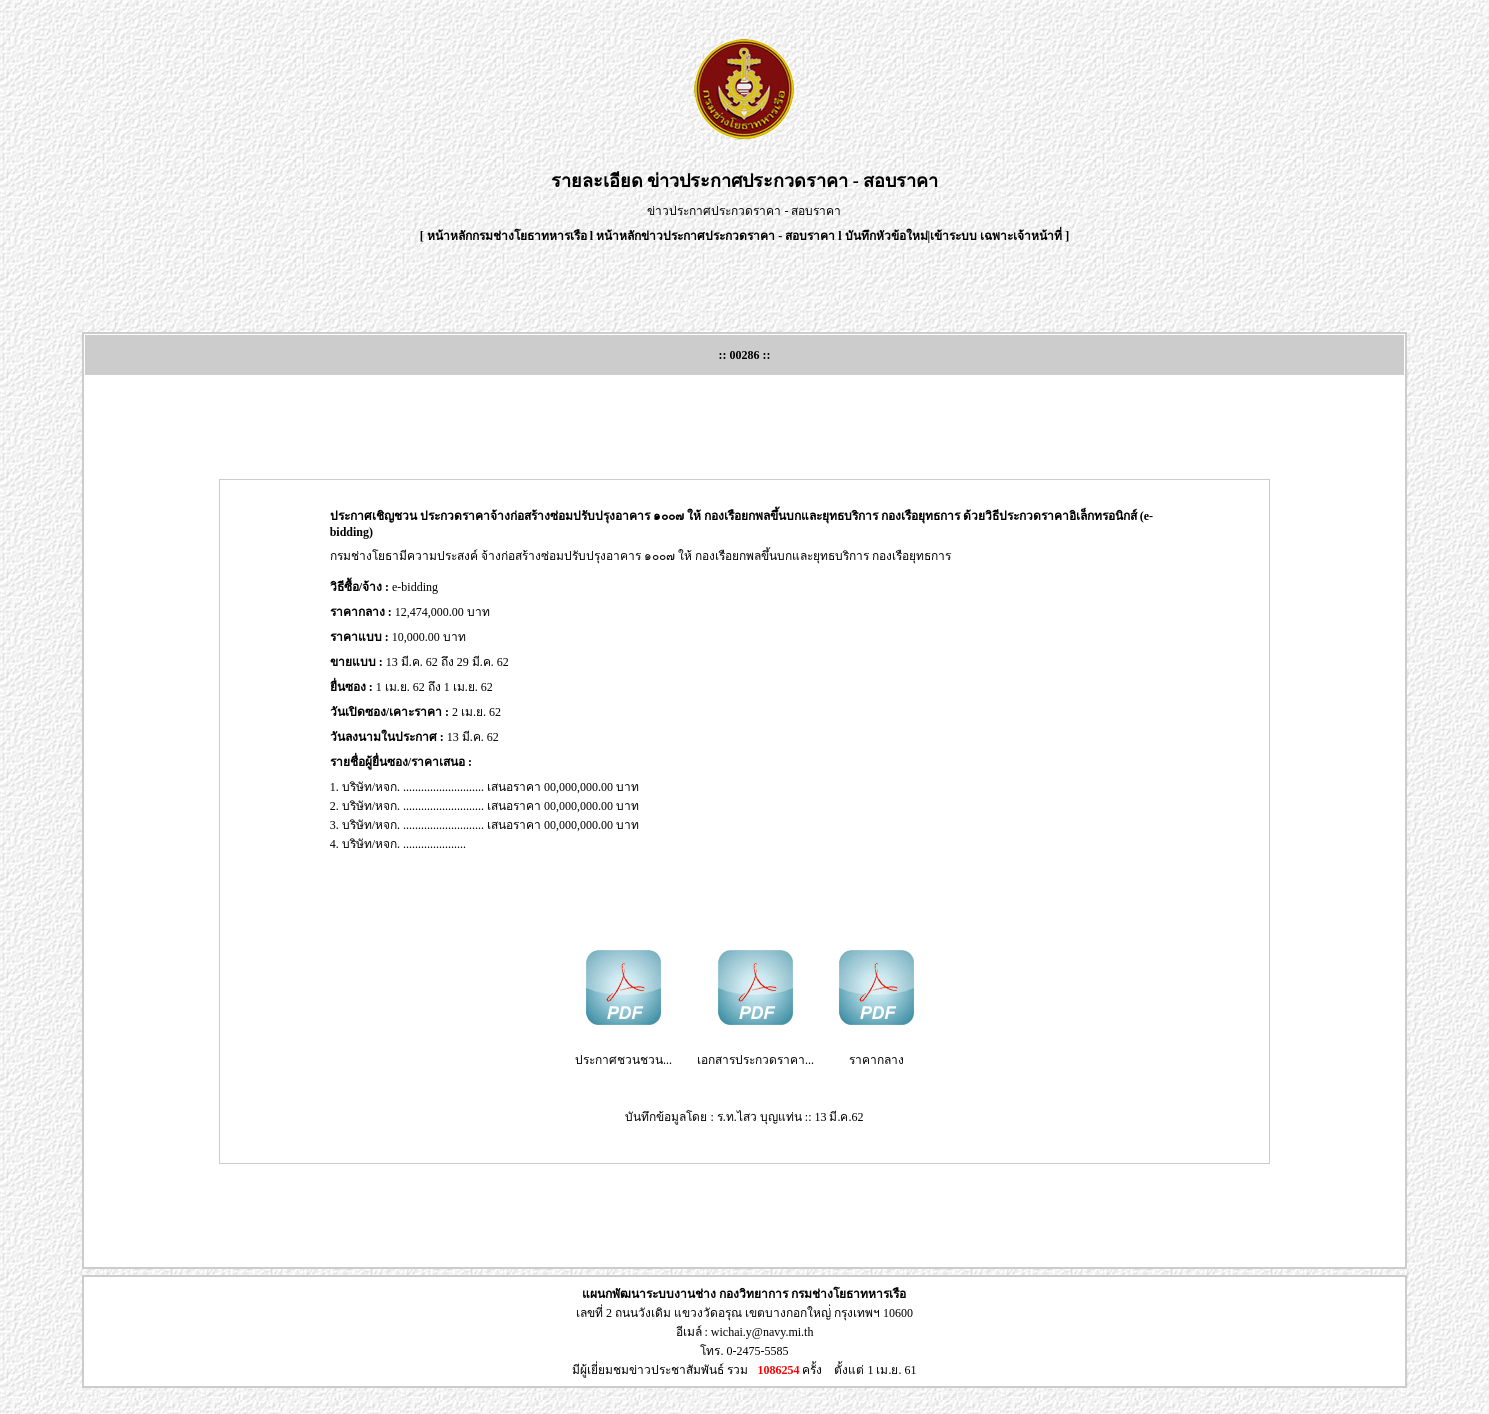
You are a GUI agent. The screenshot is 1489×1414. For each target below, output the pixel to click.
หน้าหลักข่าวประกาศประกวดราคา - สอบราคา (715, 236)
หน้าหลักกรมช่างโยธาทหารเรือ (507, 236)
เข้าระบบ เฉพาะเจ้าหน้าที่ (997, 236)
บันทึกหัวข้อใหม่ (886, 236)
